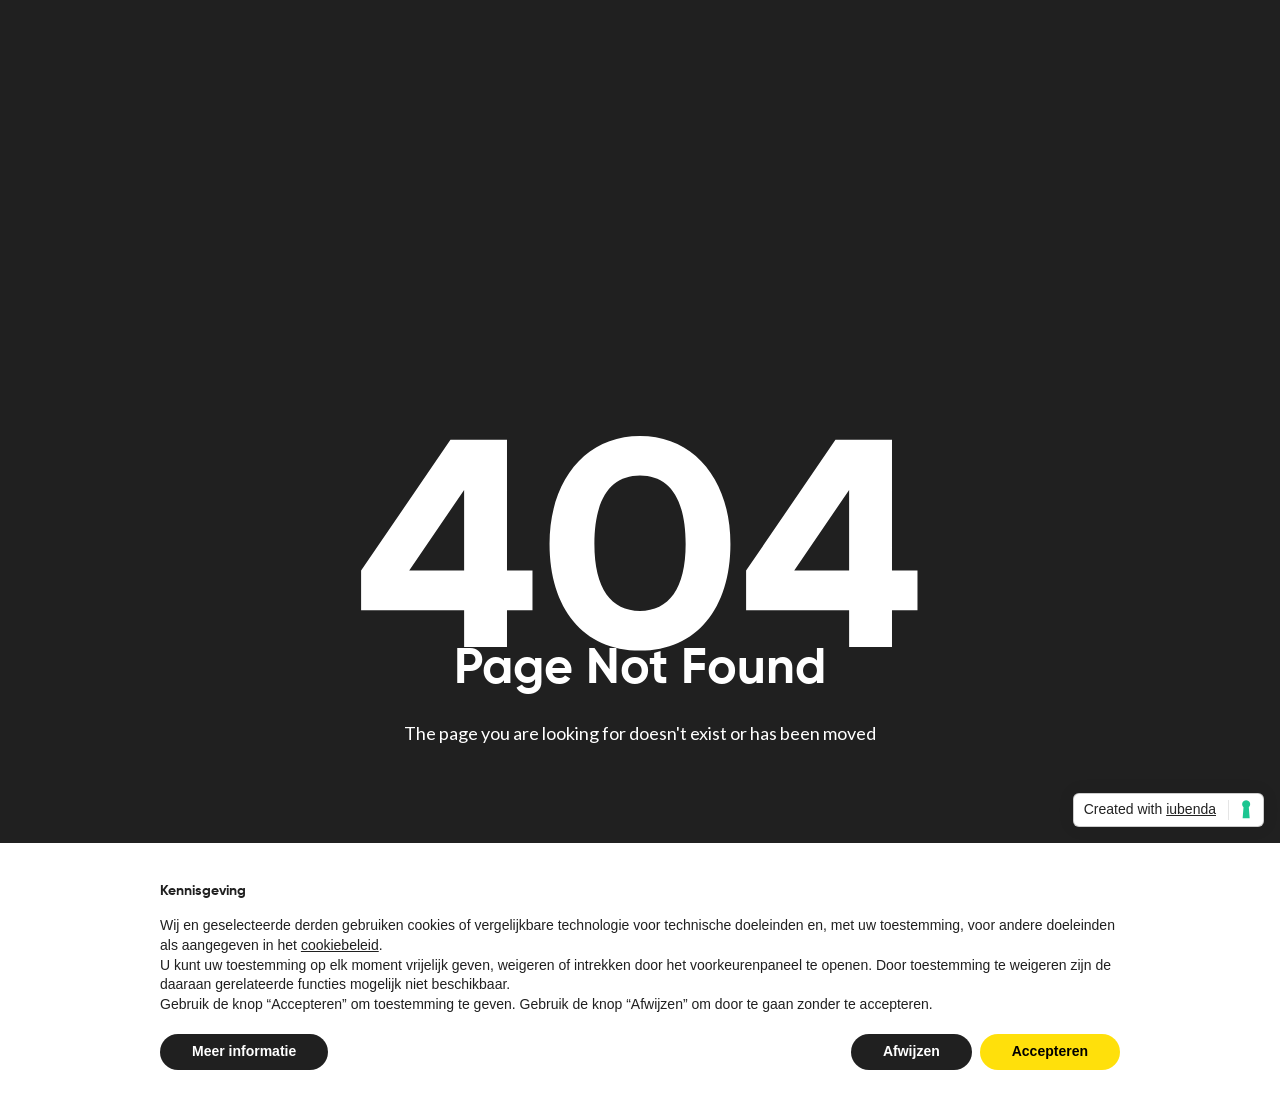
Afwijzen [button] (911, 1051)
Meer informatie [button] (244, 1051)
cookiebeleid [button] (340, 945)
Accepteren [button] (1050, 1051)
